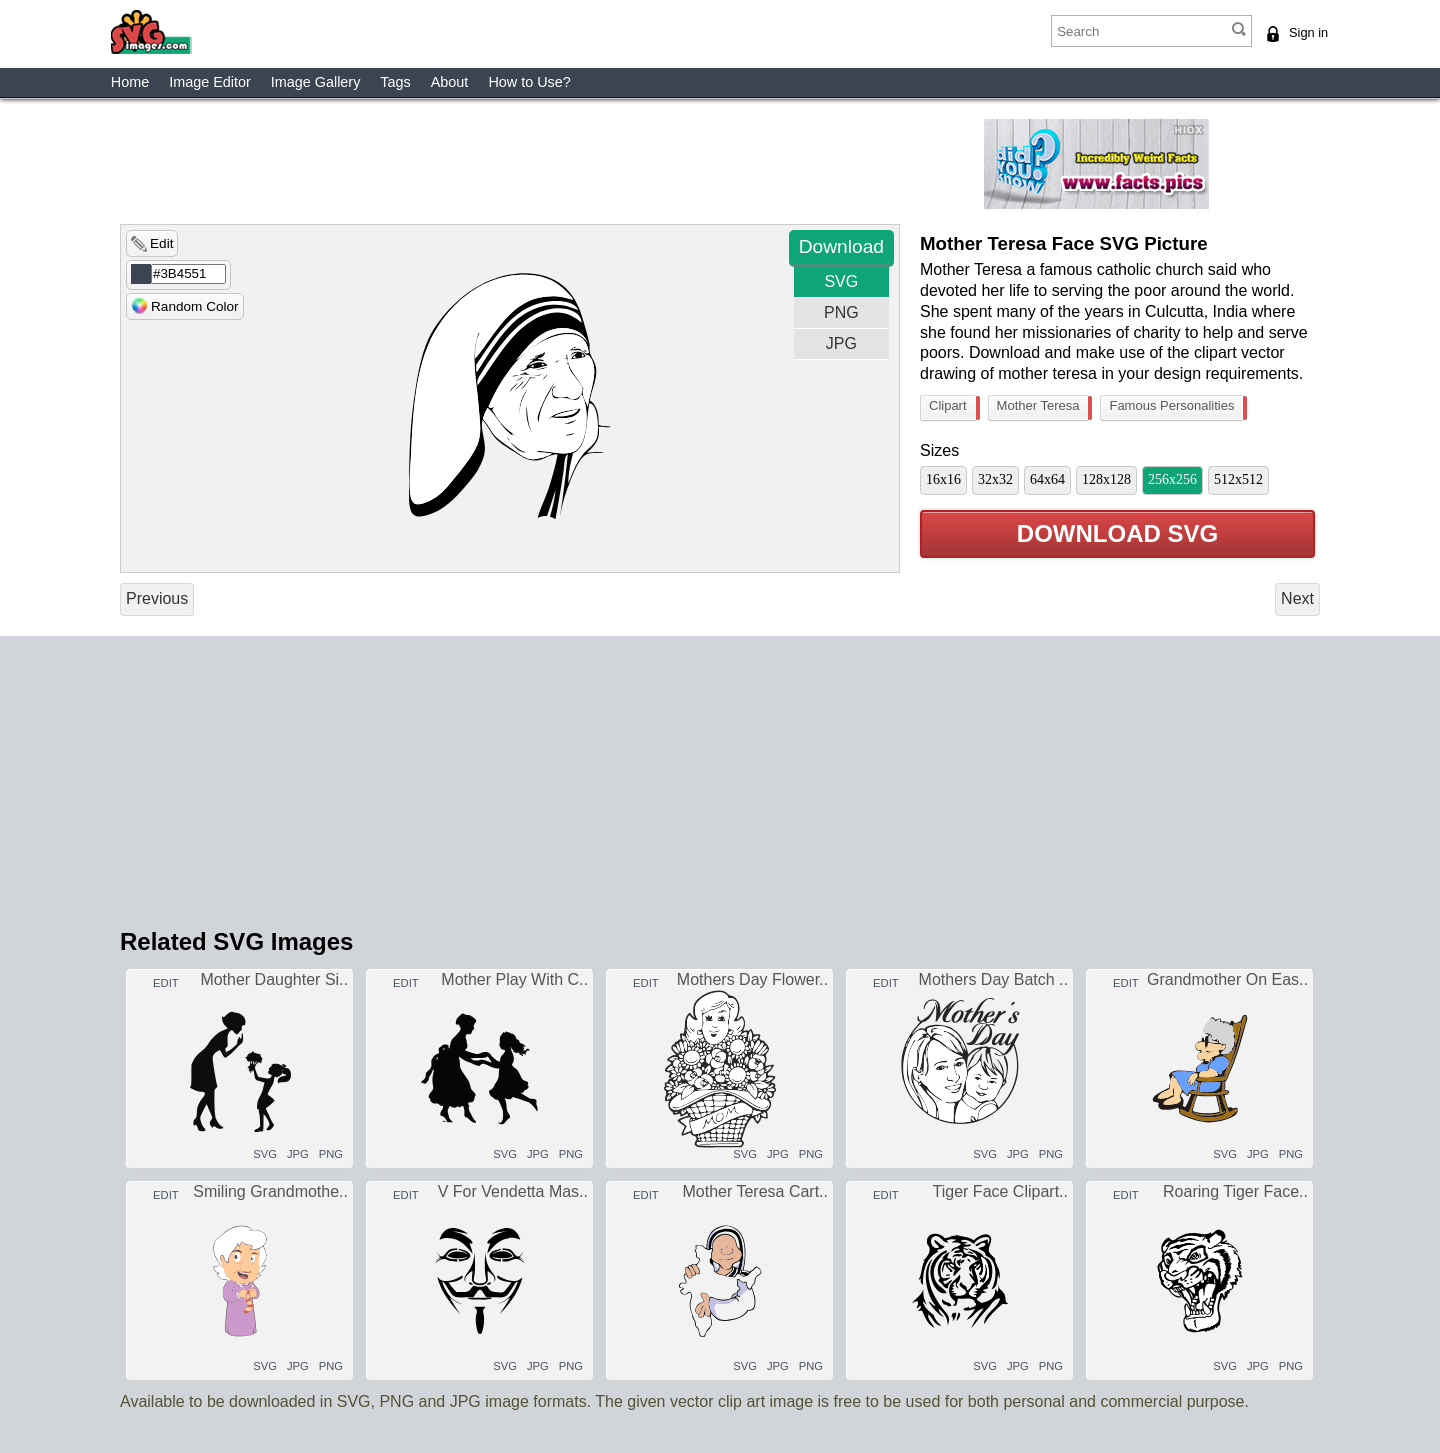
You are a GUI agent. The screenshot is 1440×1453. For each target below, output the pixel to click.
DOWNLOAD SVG (1117, 534)
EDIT (164, 983)
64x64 (1047, 479)
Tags (395, 82)
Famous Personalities (1176, 408)
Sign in (1308, 32)
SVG (841, 281)
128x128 (1106, 479)
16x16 (943, 479)
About (450, 82)
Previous (157, 598)
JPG (841, 343)
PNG (841, 312)
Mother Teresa (1043, 408)
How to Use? (529, 82)
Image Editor (210, 82)
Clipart (952, 408)
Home (130, 82)
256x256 (1172, 479)
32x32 (995, 479)
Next (1297, 598)
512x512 (1238, 479)
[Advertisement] (595, 164)
